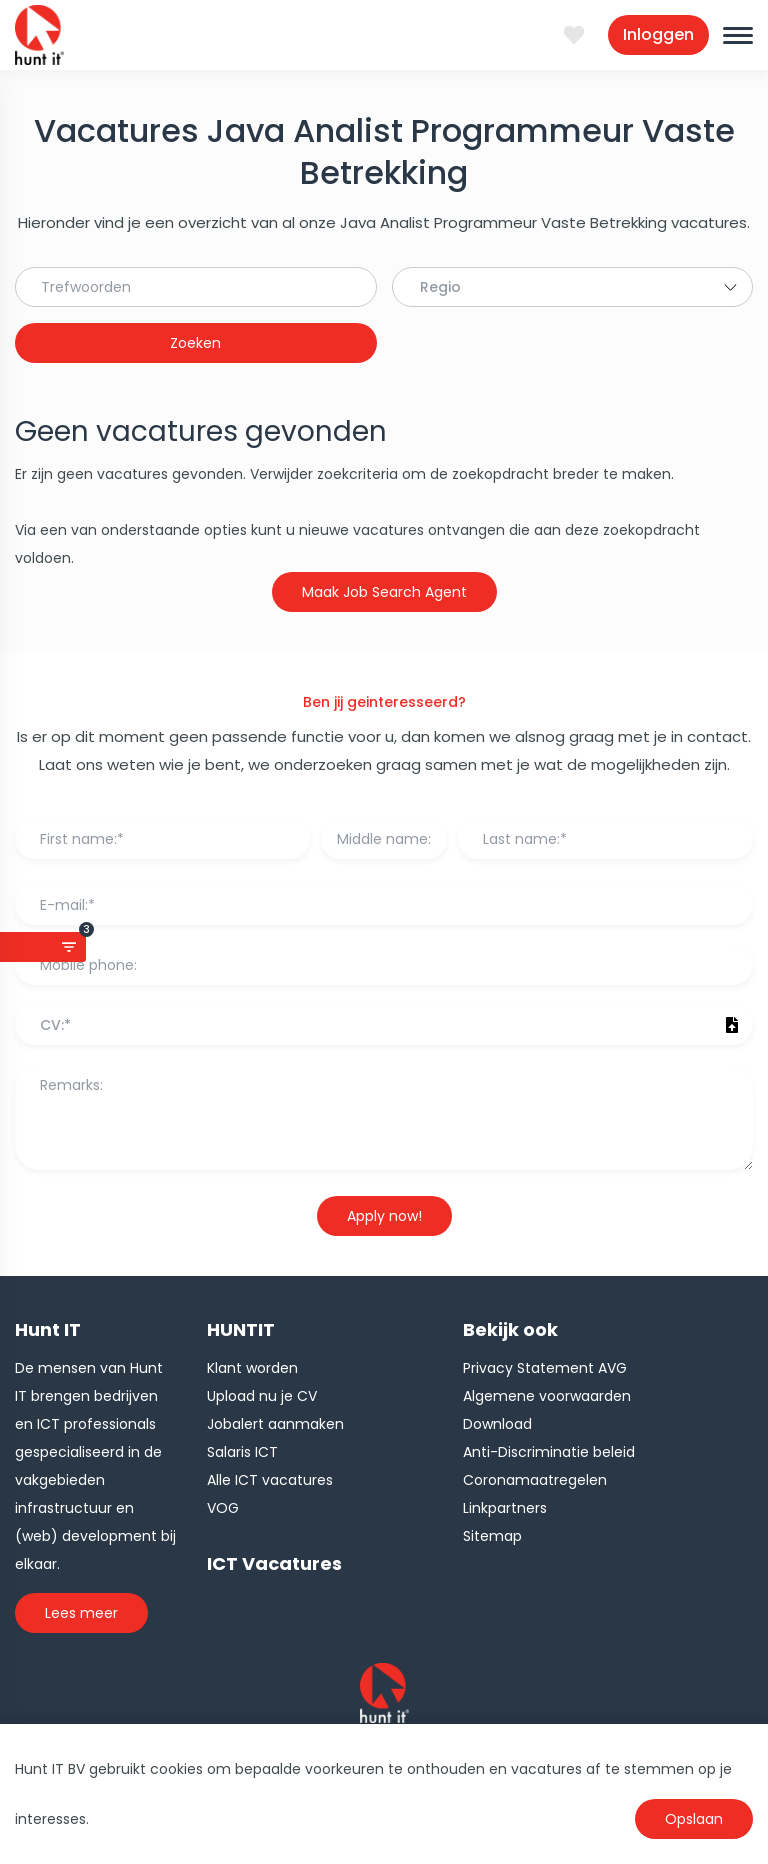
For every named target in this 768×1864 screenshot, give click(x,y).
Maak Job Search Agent (384, 592)
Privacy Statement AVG (545, 1368)
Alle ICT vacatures (270, 1480)
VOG (223, 1508)
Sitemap (492, 1536)
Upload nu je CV (262, 1396)
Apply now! (384, 1216)
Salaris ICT (242, 1452)
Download (497, 1424)
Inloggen (658, 34)
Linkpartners (505, 1508)
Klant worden (252, 1368)
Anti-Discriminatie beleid (549, 1452)
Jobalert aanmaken (275, 1424)
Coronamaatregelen (535, 1480)
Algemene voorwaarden (547, 1396)
